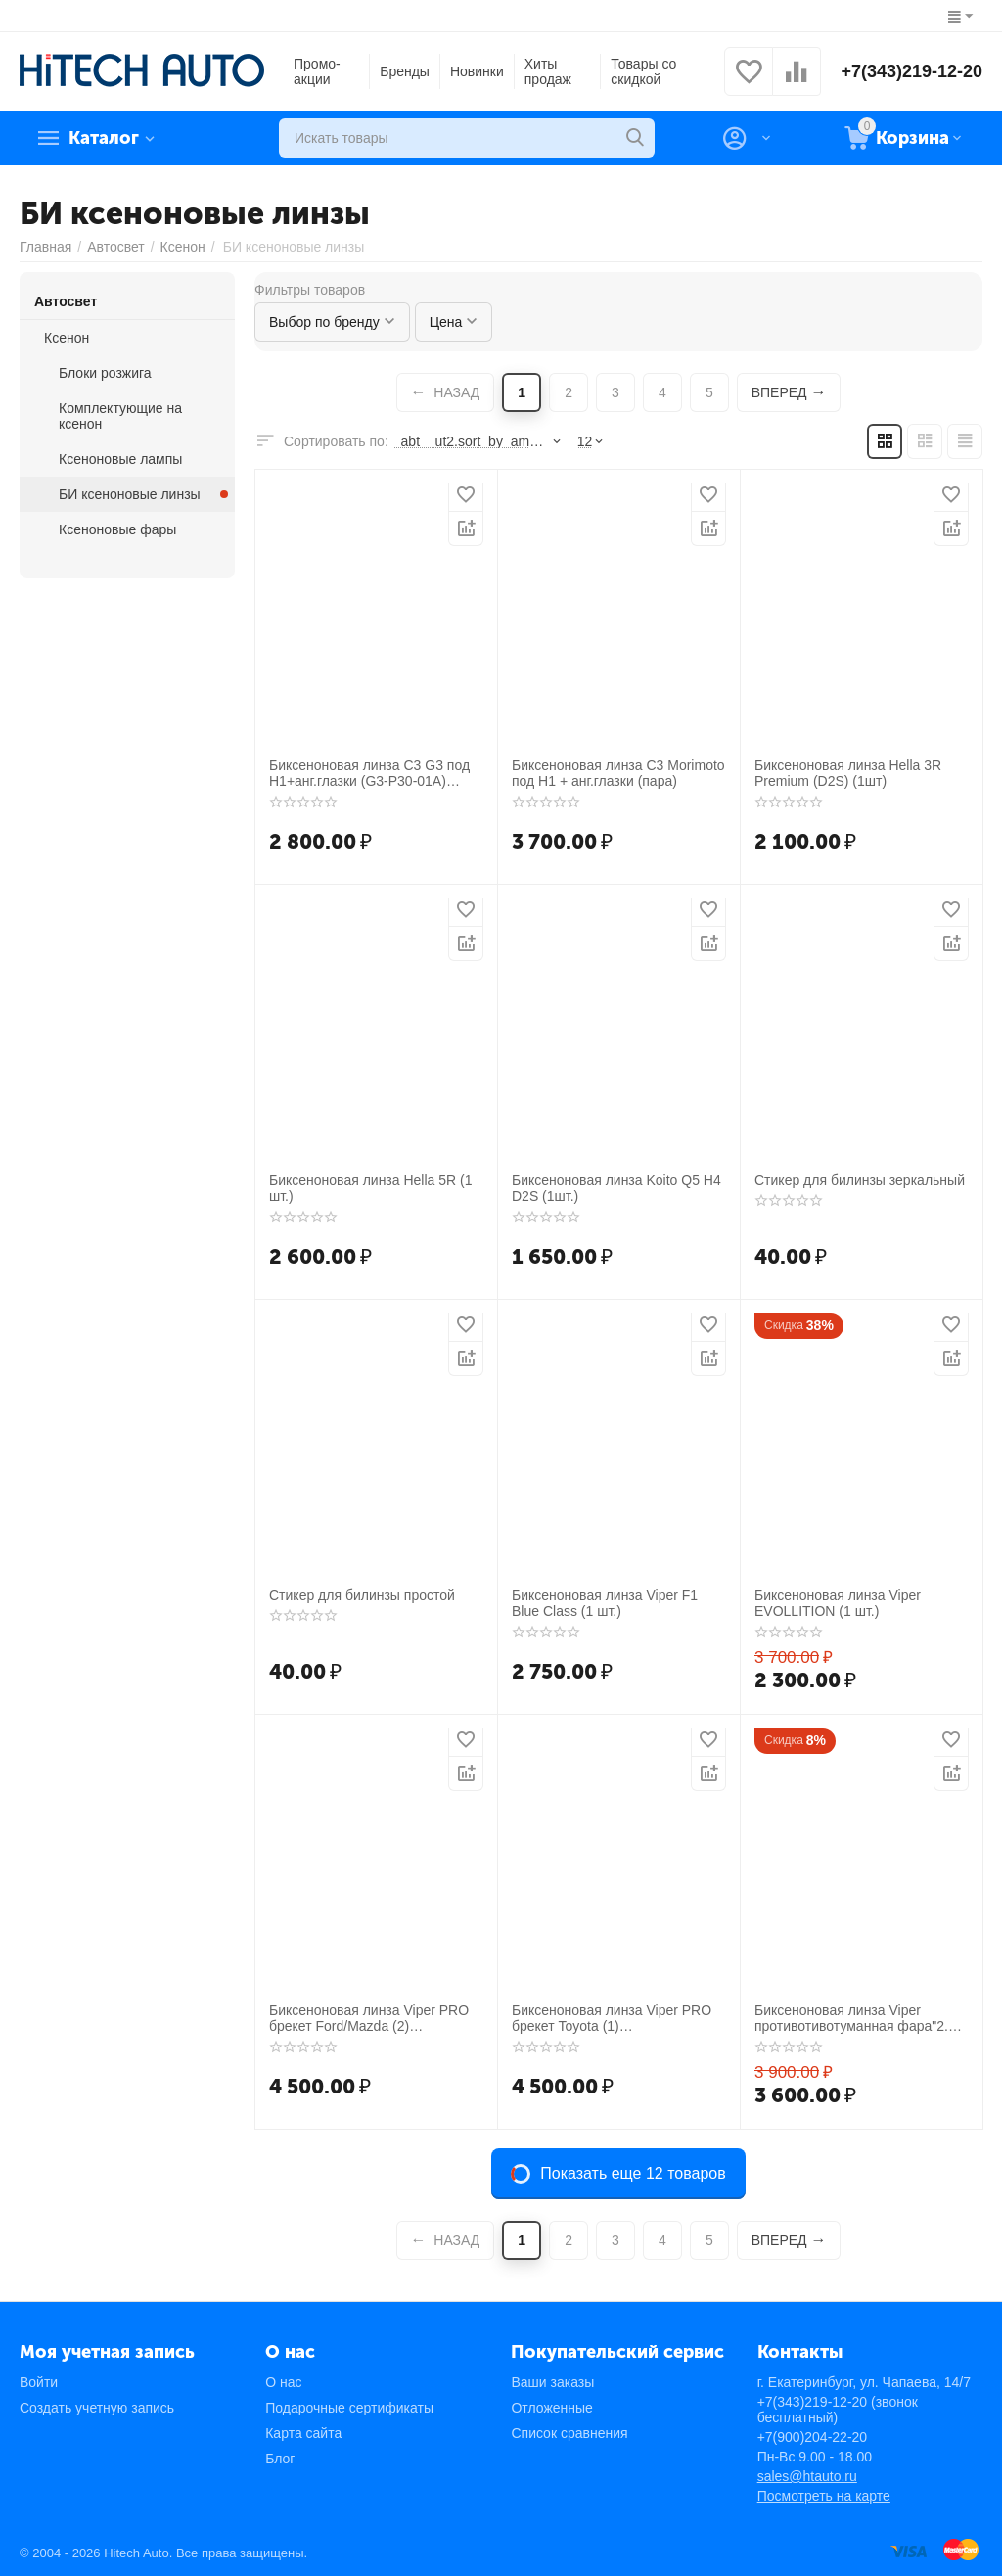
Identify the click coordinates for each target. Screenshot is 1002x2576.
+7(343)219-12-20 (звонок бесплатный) (837, 2409)
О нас (283, 2382)
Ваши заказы (552, 2382)
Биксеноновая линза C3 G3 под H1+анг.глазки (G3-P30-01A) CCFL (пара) (369, 774)
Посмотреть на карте (823, 2496)
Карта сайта (303, 2433)
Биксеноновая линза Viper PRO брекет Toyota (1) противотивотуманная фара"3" (611, 2019)
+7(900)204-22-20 (812, 2437)
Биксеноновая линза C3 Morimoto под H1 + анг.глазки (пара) (618, 774)
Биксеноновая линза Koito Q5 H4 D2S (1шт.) (616, 1189)
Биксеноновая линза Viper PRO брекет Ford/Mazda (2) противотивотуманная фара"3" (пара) (369, 2019)
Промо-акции (317, 71)
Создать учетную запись (97, 2407)
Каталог (103, 138)
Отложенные (551, 2407)
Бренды (405, 71)
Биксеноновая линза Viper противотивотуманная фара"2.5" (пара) (857, 2019)
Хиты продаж (547, 71)
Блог (280, 2458)
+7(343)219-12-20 (911, 71)
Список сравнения (569, 2433)
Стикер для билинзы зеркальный (859, 1180)
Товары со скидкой (643, 71)
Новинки (477, 71)
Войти (39, 2382)
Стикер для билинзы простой (362, 1595)
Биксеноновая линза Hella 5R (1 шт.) (371, 1189)
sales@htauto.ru (807, 2476)
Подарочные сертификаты (349, 2407)
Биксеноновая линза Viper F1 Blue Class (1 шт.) (605, 1603)
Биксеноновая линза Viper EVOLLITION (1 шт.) (837, 1603)
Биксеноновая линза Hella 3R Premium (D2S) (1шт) (847, 774)
